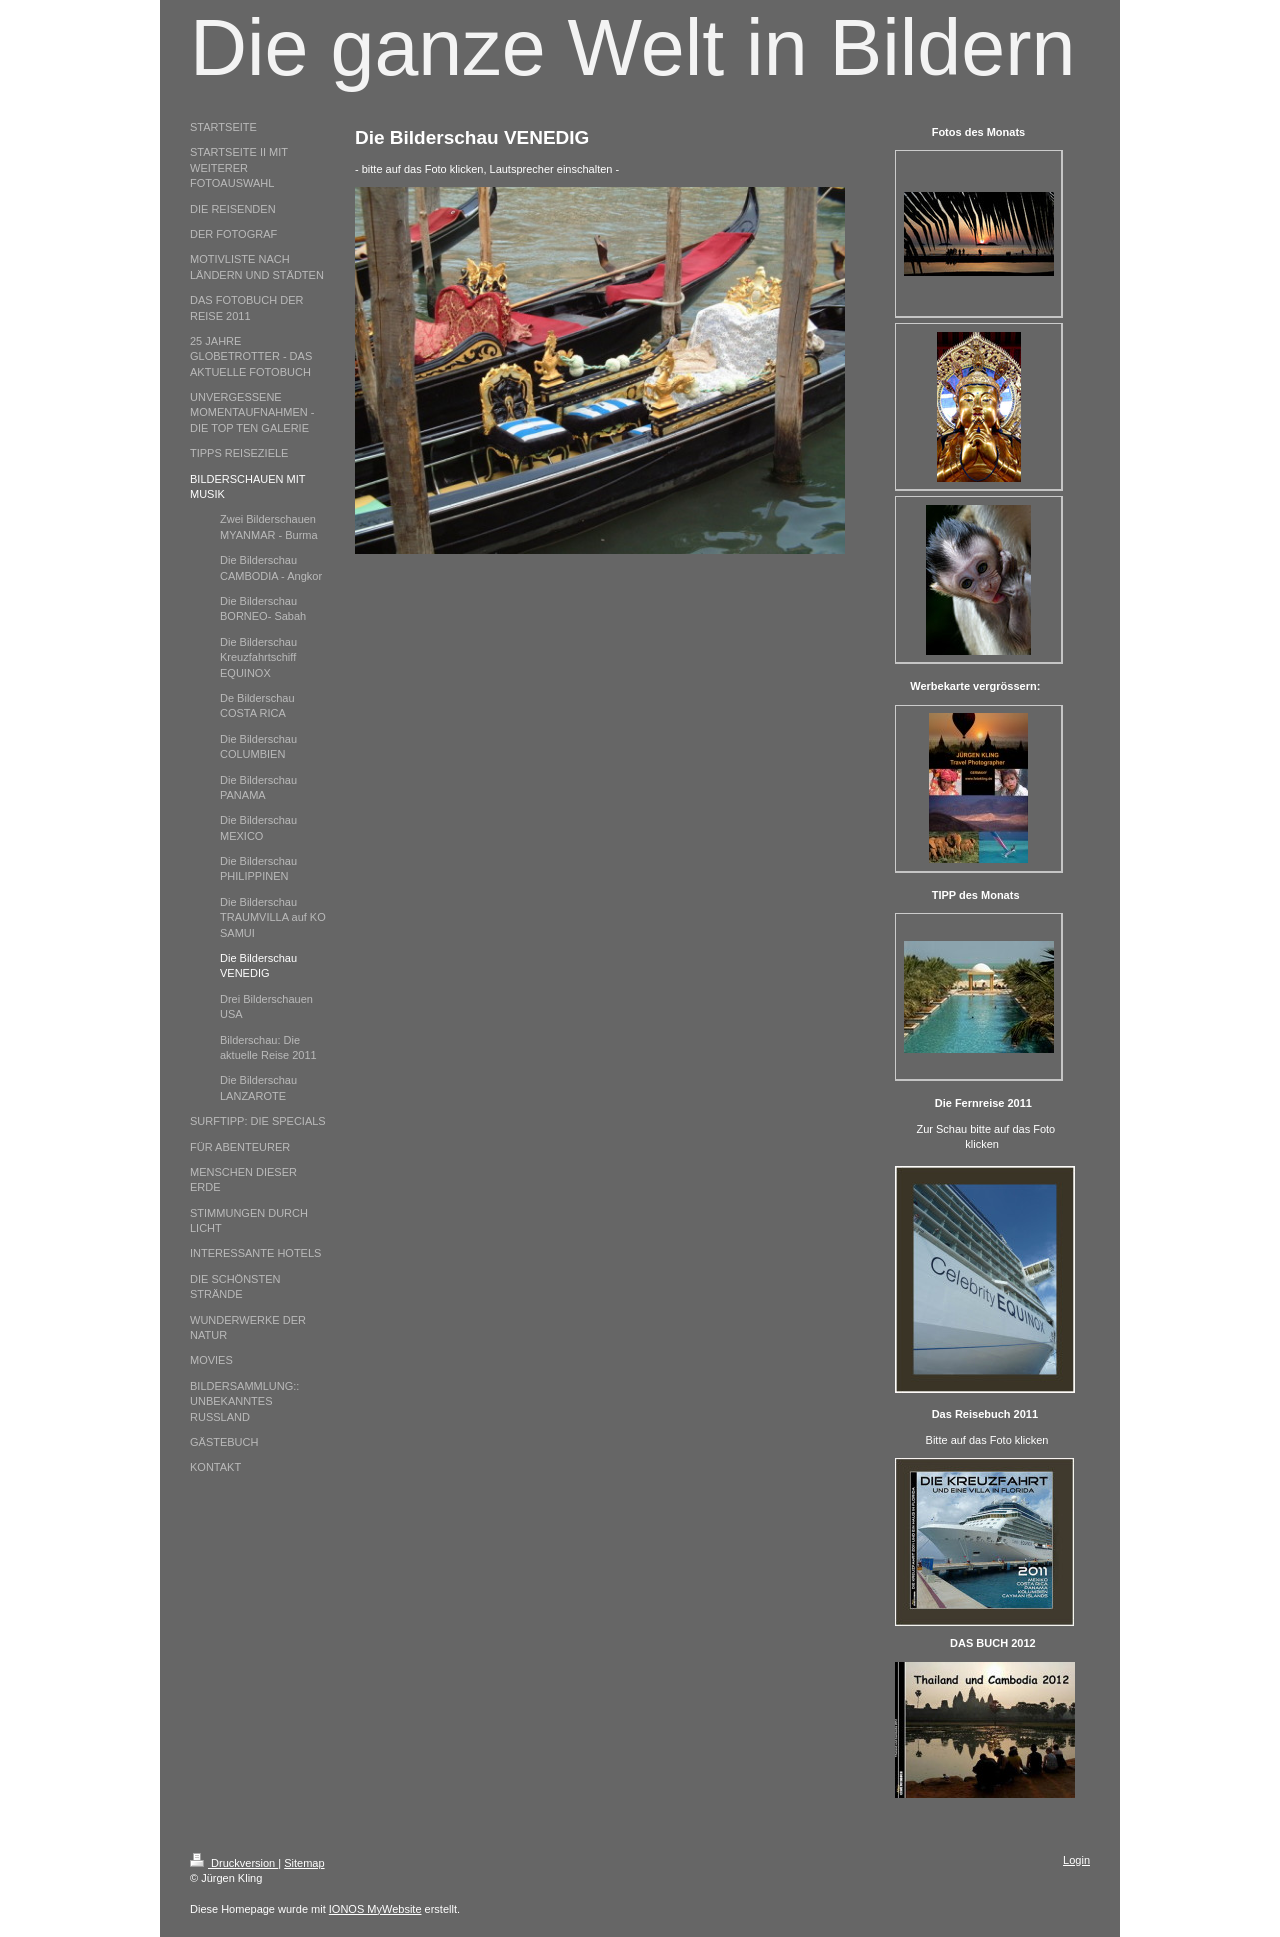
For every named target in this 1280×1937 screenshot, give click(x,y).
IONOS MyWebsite (375, 1909)
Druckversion (234, 1863)
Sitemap (304, 1863)
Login (1076, 1860)
